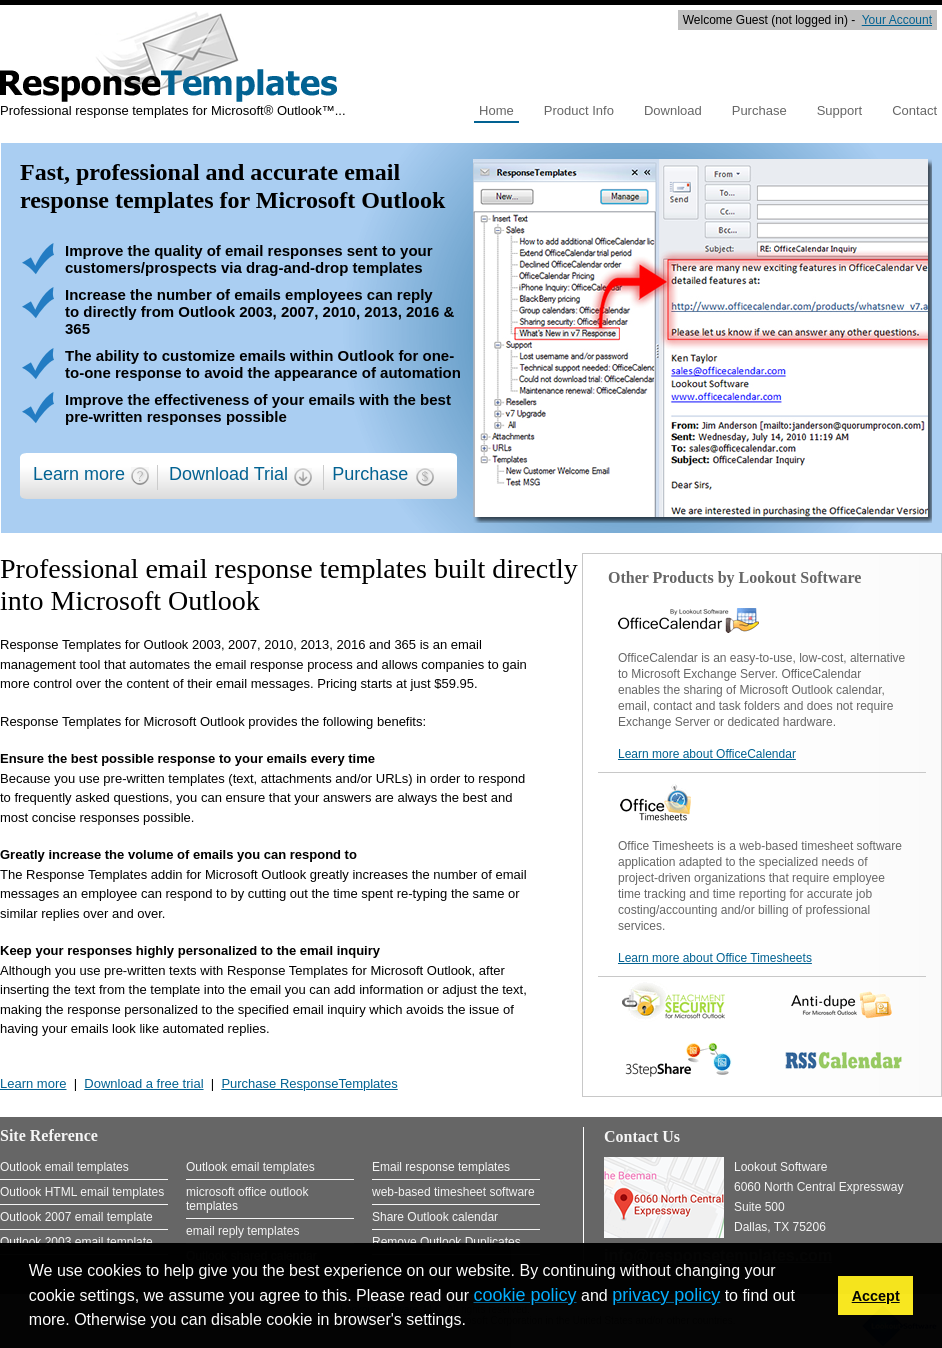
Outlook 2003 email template (76, 1242)
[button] (473, 1322)
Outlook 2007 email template (76, 1217)
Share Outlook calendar (435, 1217)
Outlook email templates (64, 1167)
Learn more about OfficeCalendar (707, 754)
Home (496, 110)
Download (673, 110)
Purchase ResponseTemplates (309, 1083)
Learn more (79, 474)
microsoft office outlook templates (247, 1199)
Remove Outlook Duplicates (446, 1242)
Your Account (897, 20)
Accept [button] (876, 1296)
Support (840, 110)
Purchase (759, 110)
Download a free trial (143, 1083)
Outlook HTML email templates (82, 1192)
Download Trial (228, 474)
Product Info (579, 110)
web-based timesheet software (453, 1192)
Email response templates (441, 1167)
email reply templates (242, 1231)
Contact (914, 110)
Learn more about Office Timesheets (715, 958)
